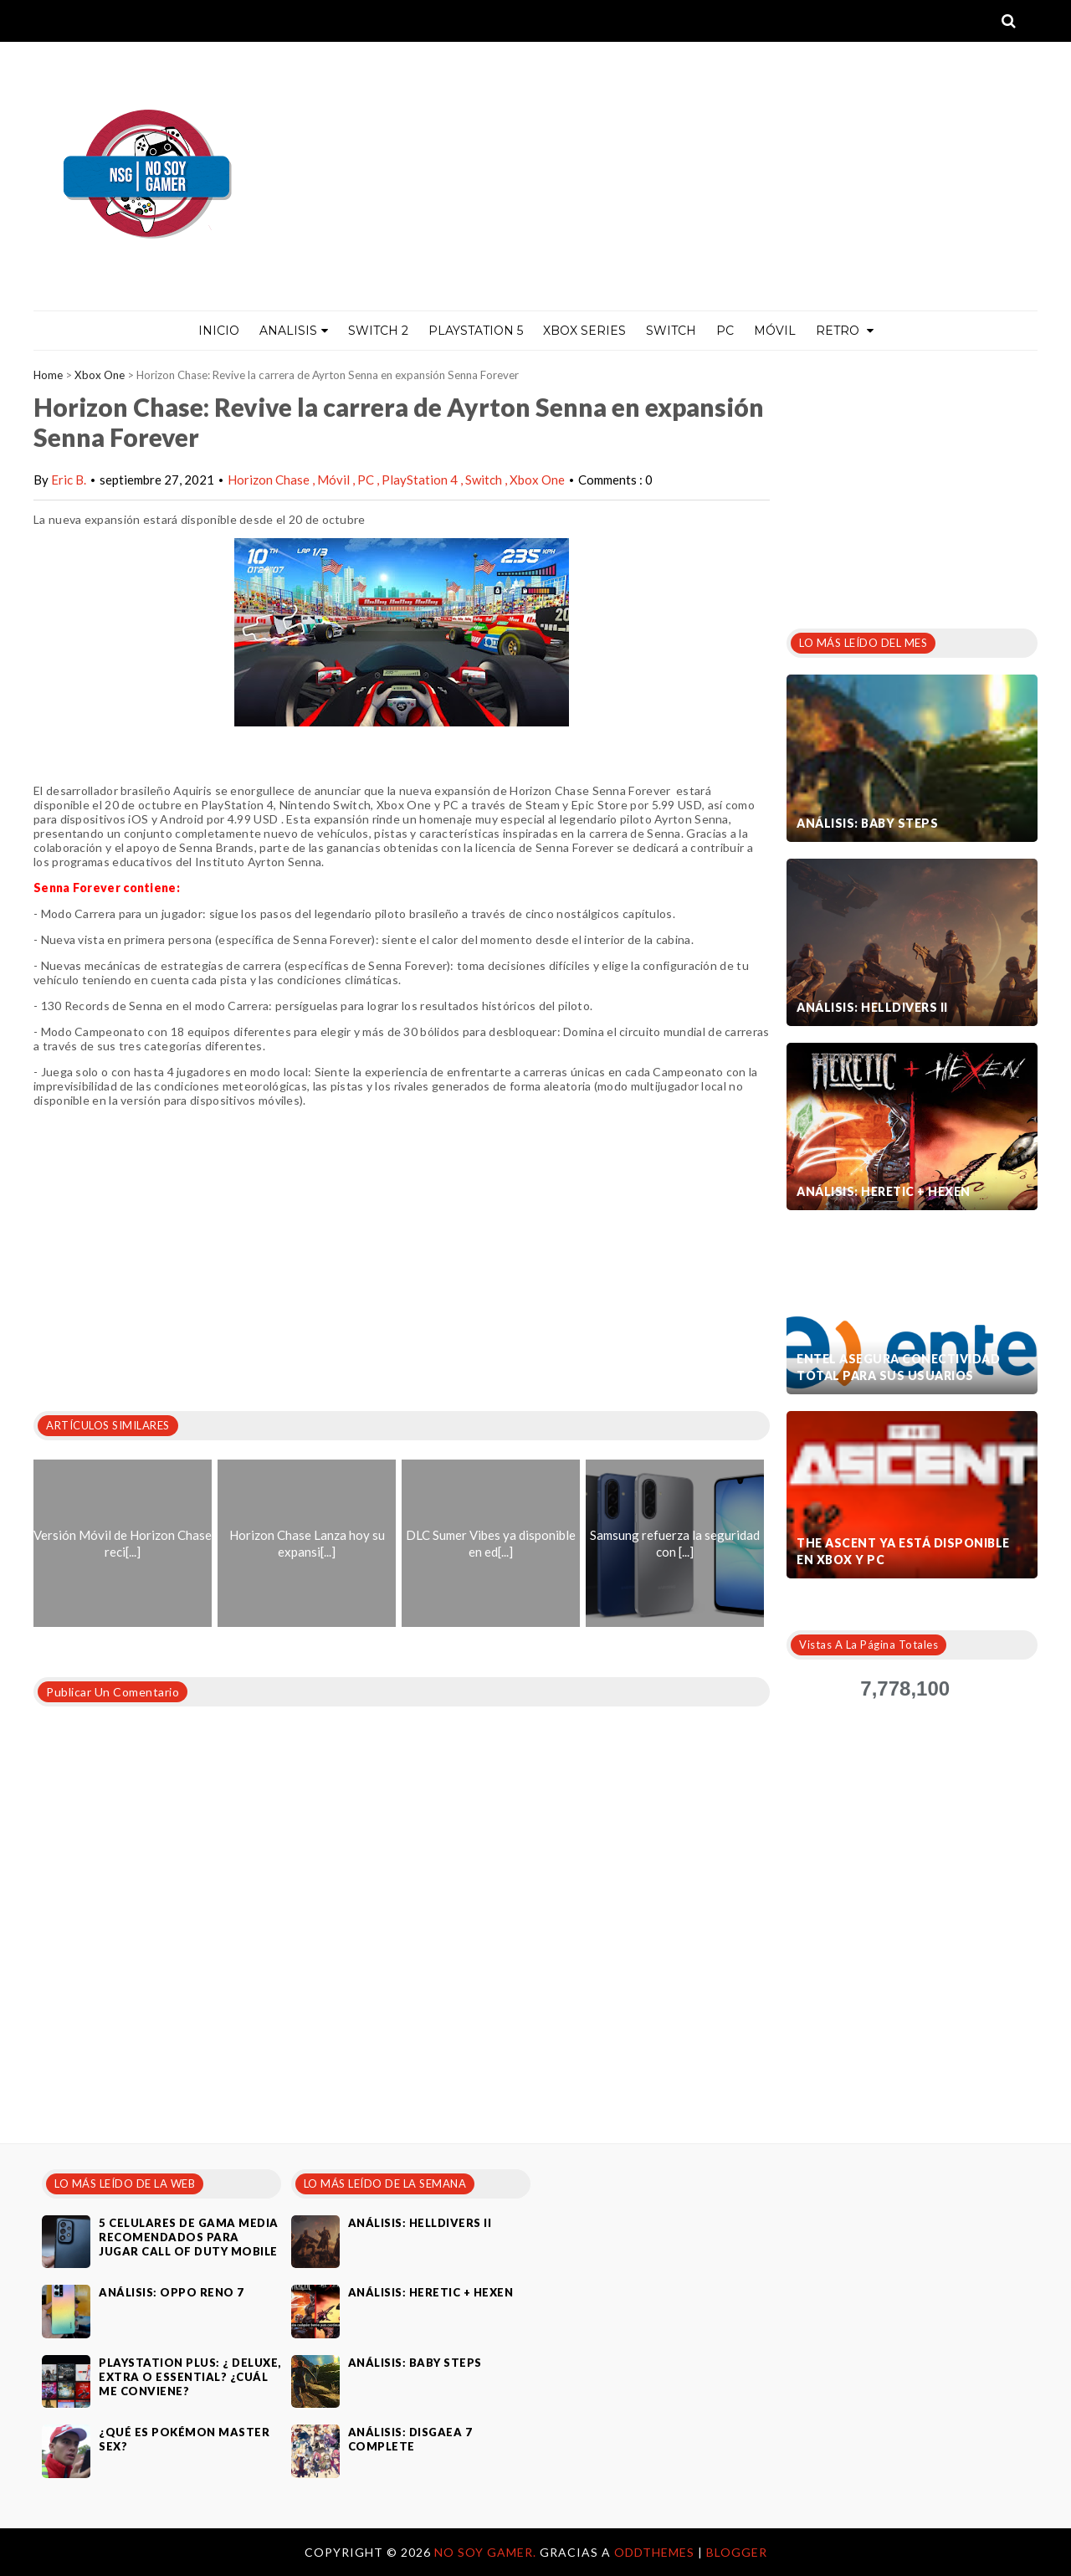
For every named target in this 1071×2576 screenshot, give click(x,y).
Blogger (736, 2552)
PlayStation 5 (475, 330)
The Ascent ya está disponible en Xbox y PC (903, 1551)
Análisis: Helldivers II (872, 1007)
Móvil (334, 479)
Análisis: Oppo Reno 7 (171, 2292)
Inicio (218, 330)
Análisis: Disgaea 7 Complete (410, 2439)
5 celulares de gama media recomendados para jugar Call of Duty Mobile (189, 2237)
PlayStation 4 (421, 479)
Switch (671, 330)
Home (48, 375)
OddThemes (654, 2552)
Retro (845, 330)
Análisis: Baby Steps (867, 823)
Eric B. (68, 479)
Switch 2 (378, 330)
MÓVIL (775, 330)
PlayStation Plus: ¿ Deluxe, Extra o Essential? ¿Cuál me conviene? (190, 2377)
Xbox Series (584, 330)
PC (725, 330)
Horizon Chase (270, 479)
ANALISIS (293, 330)
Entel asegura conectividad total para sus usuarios (898, 1367)
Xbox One (99, 375)
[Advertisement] (912, 484)
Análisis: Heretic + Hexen (884, 1191)
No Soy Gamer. (487, 2552)
